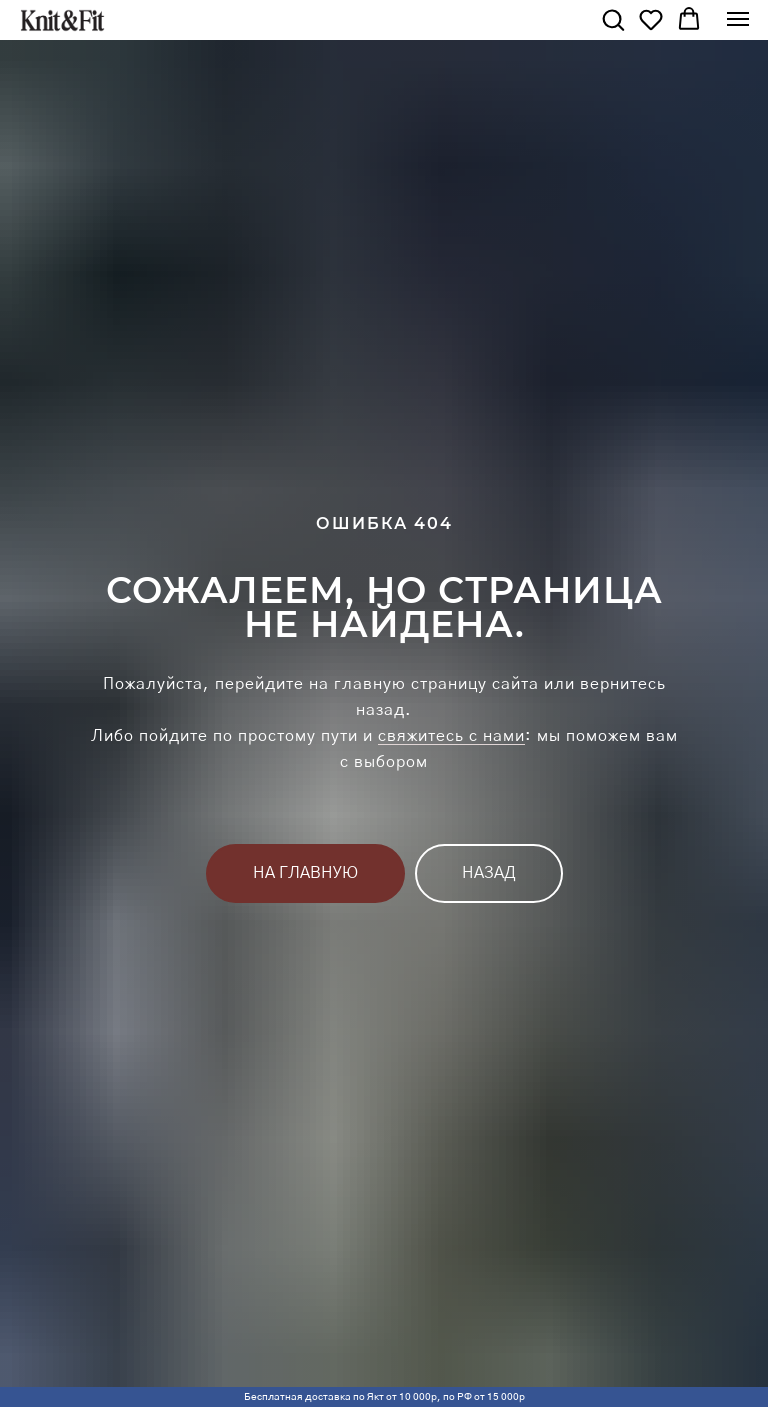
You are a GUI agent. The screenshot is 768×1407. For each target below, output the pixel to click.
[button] (613, 19)
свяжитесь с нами (451, 736)
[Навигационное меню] (738, 19)
